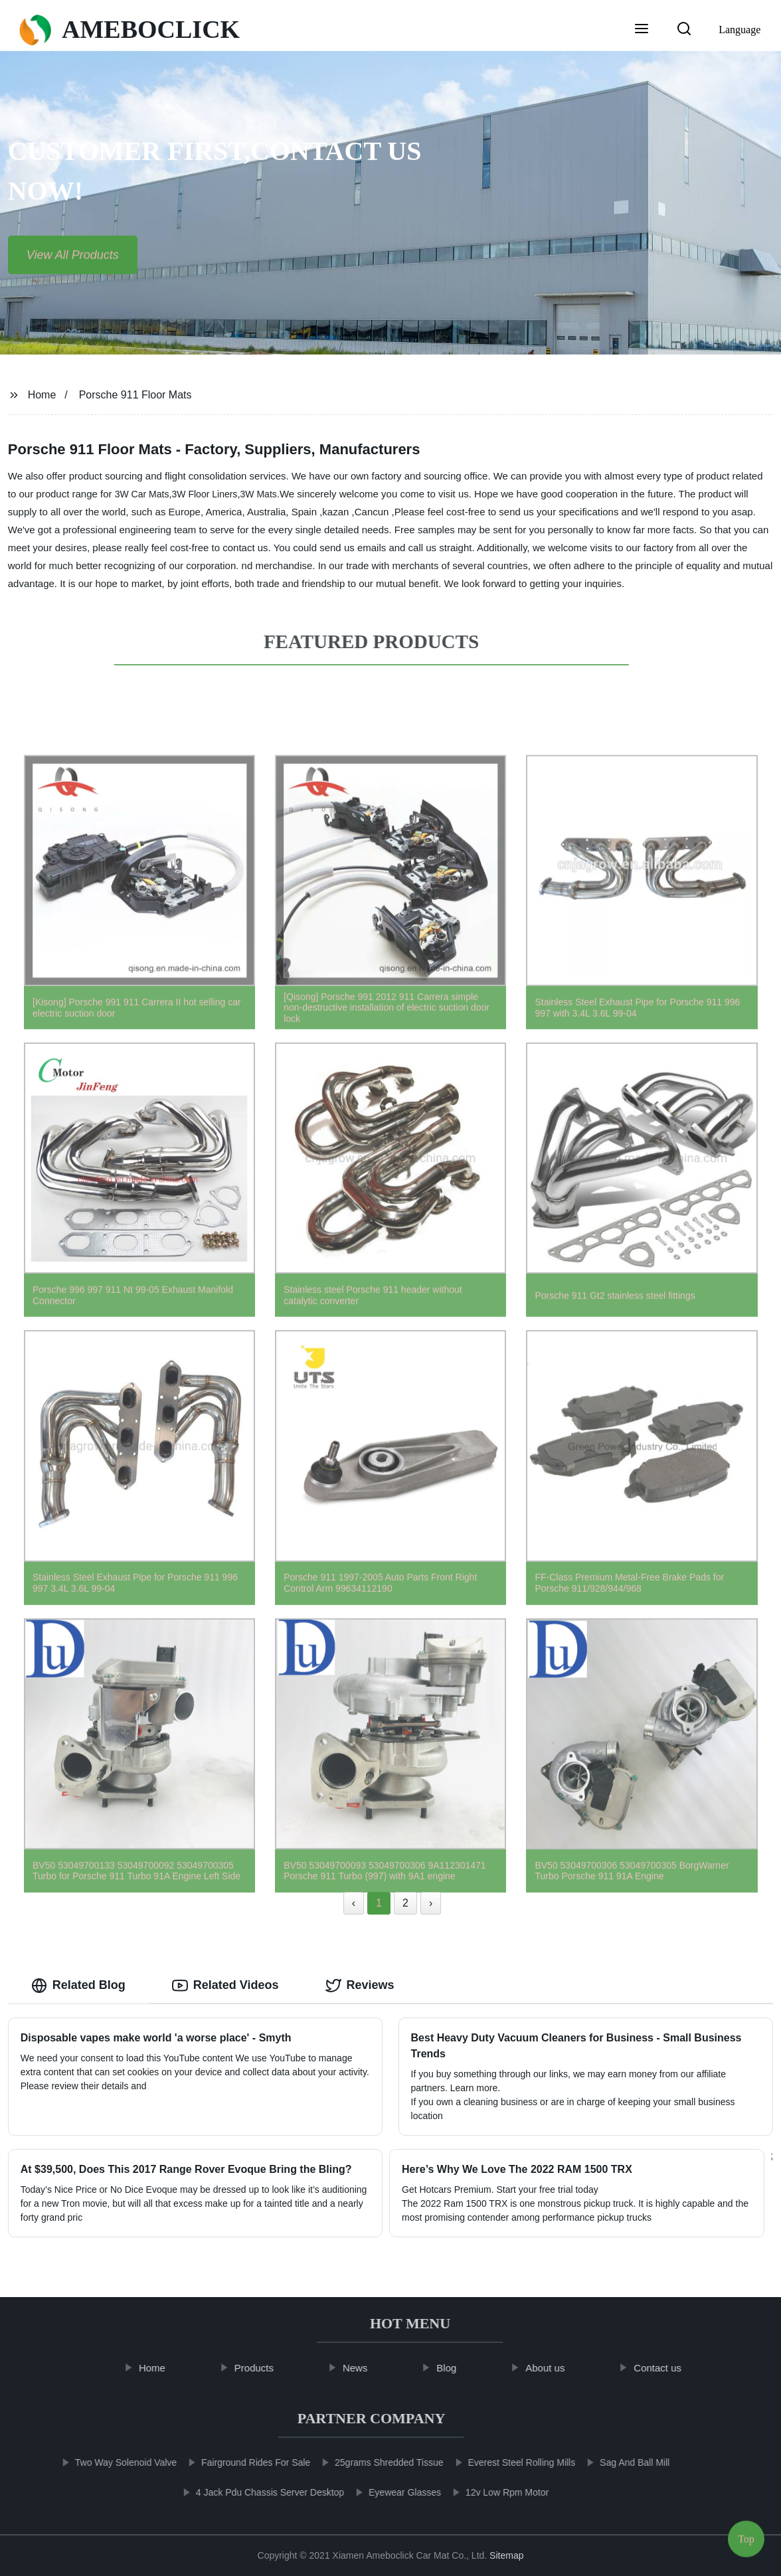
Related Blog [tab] (78, 1986)
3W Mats (258, 494)
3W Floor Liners (205, 494)
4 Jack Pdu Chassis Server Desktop (257, 2492)
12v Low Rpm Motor (494, 2492)
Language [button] (739, 29)
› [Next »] (430, 1903)
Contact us (670, 2367)
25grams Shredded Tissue (376, 2462)
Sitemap (506, 2555)
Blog (459, 2367)
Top (746, 2535)
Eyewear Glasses (392, 2492)
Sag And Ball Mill (622, 2462)
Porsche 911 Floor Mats (135, 394)
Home (42, 394)
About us (556, 2367)
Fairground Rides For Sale (243, 2462)
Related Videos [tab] (225, 1986)
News (367, 2367)
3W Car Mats (142, 494)
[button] (641, 30)
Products (266, 2367)
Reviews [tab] (359, 1986)
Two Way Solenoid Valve (113, 2462)
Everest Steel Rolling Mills (509, 2462)
